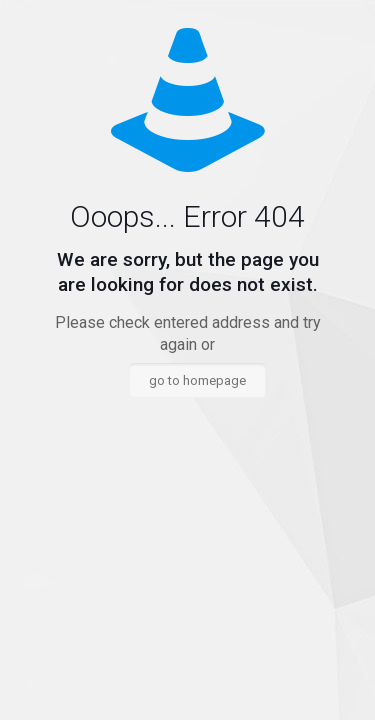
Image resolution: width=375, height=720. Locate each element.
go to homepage (197, 380)
